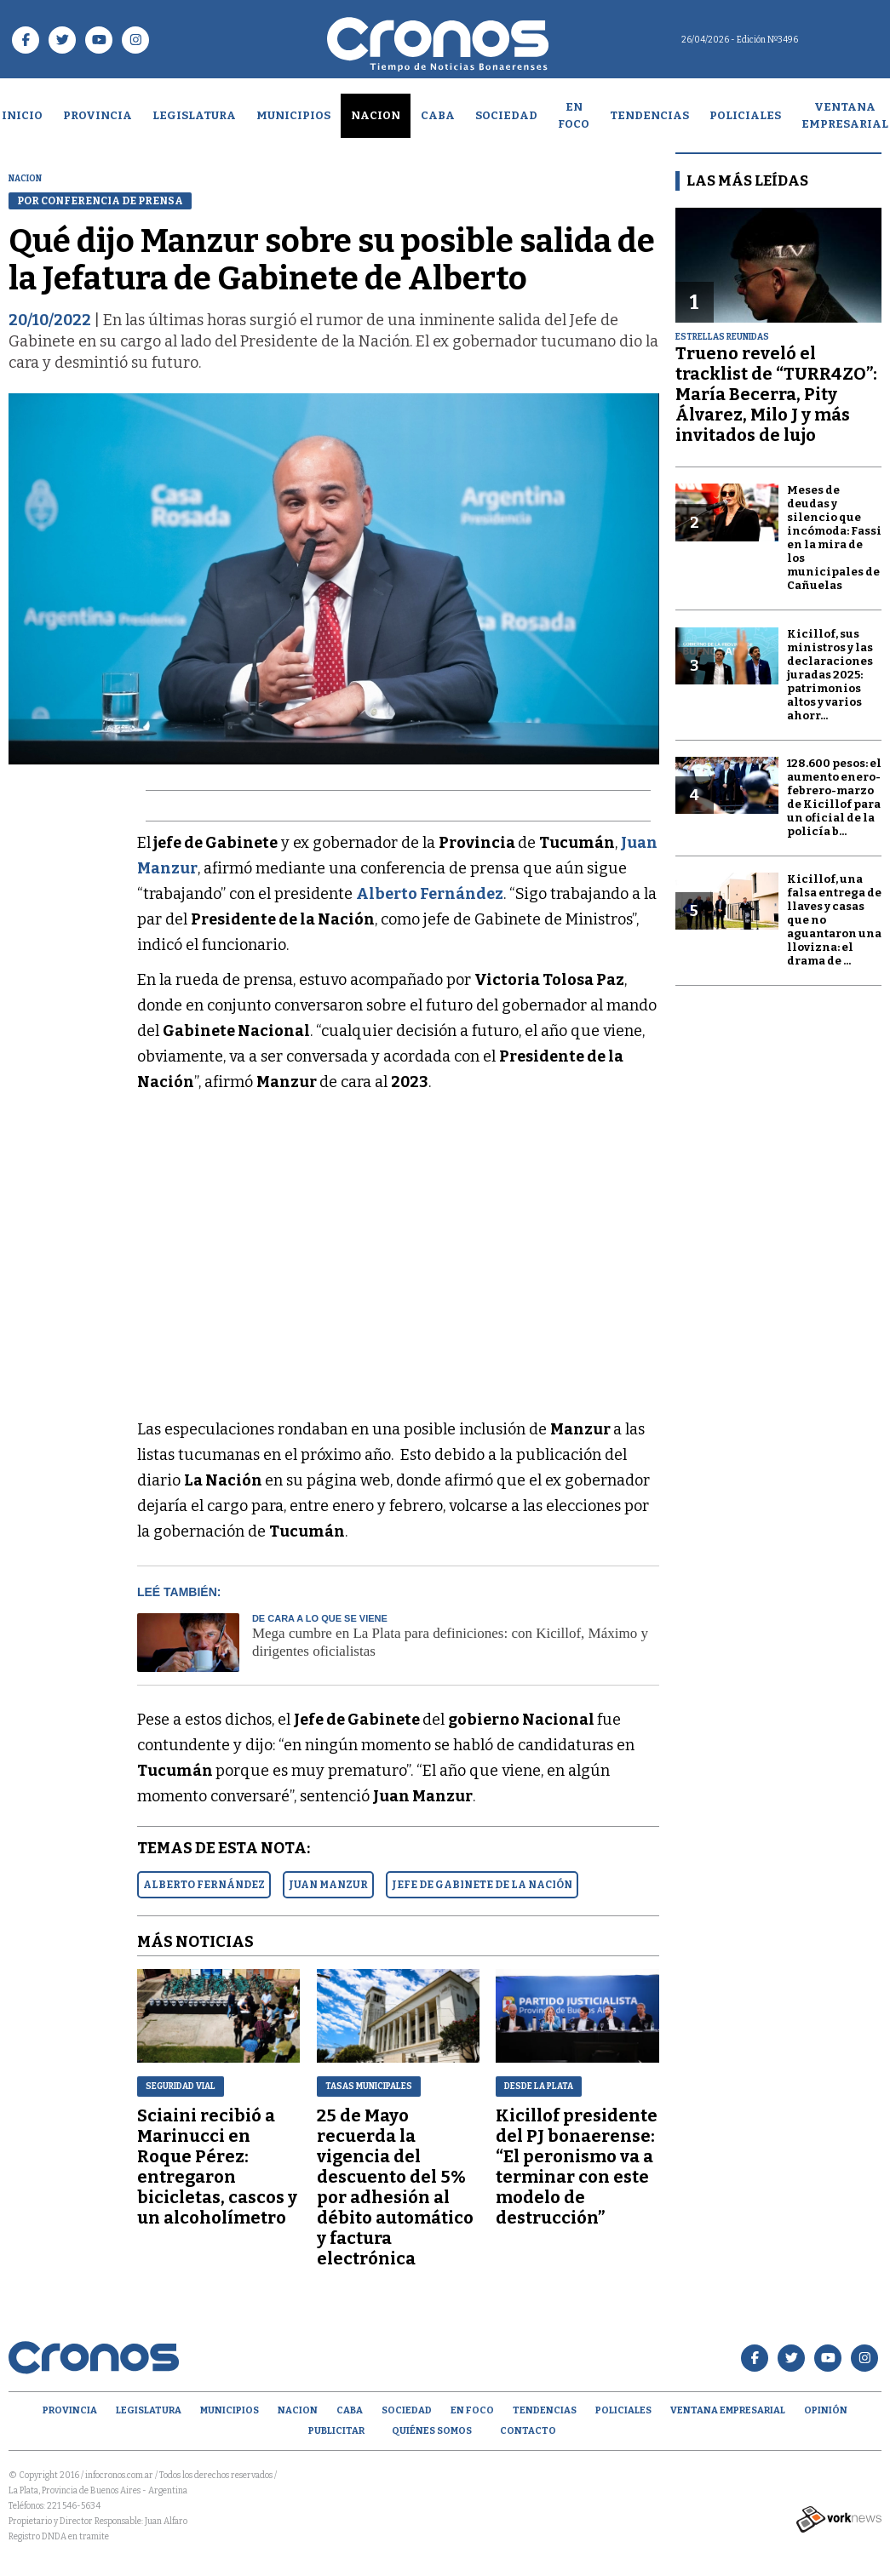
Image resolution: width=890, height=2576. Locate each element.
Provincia (97, 115)
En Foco (573, 115)
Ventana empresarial (727, 2410)
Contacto (528, 2430)
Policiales (745, 115)
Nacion (375, 115)
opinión (825, 2410)
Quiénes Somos (432, 2430)
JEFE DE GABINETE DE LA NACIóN (482, 1885)
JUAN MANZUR (328, 1885)
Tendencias (649, 115)
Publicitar (336, 2430)
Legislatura (194, 115)
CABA (438, 115)
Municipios (293, 115)
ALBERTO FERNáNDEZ (204, 1885)
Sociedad (506, 115)
